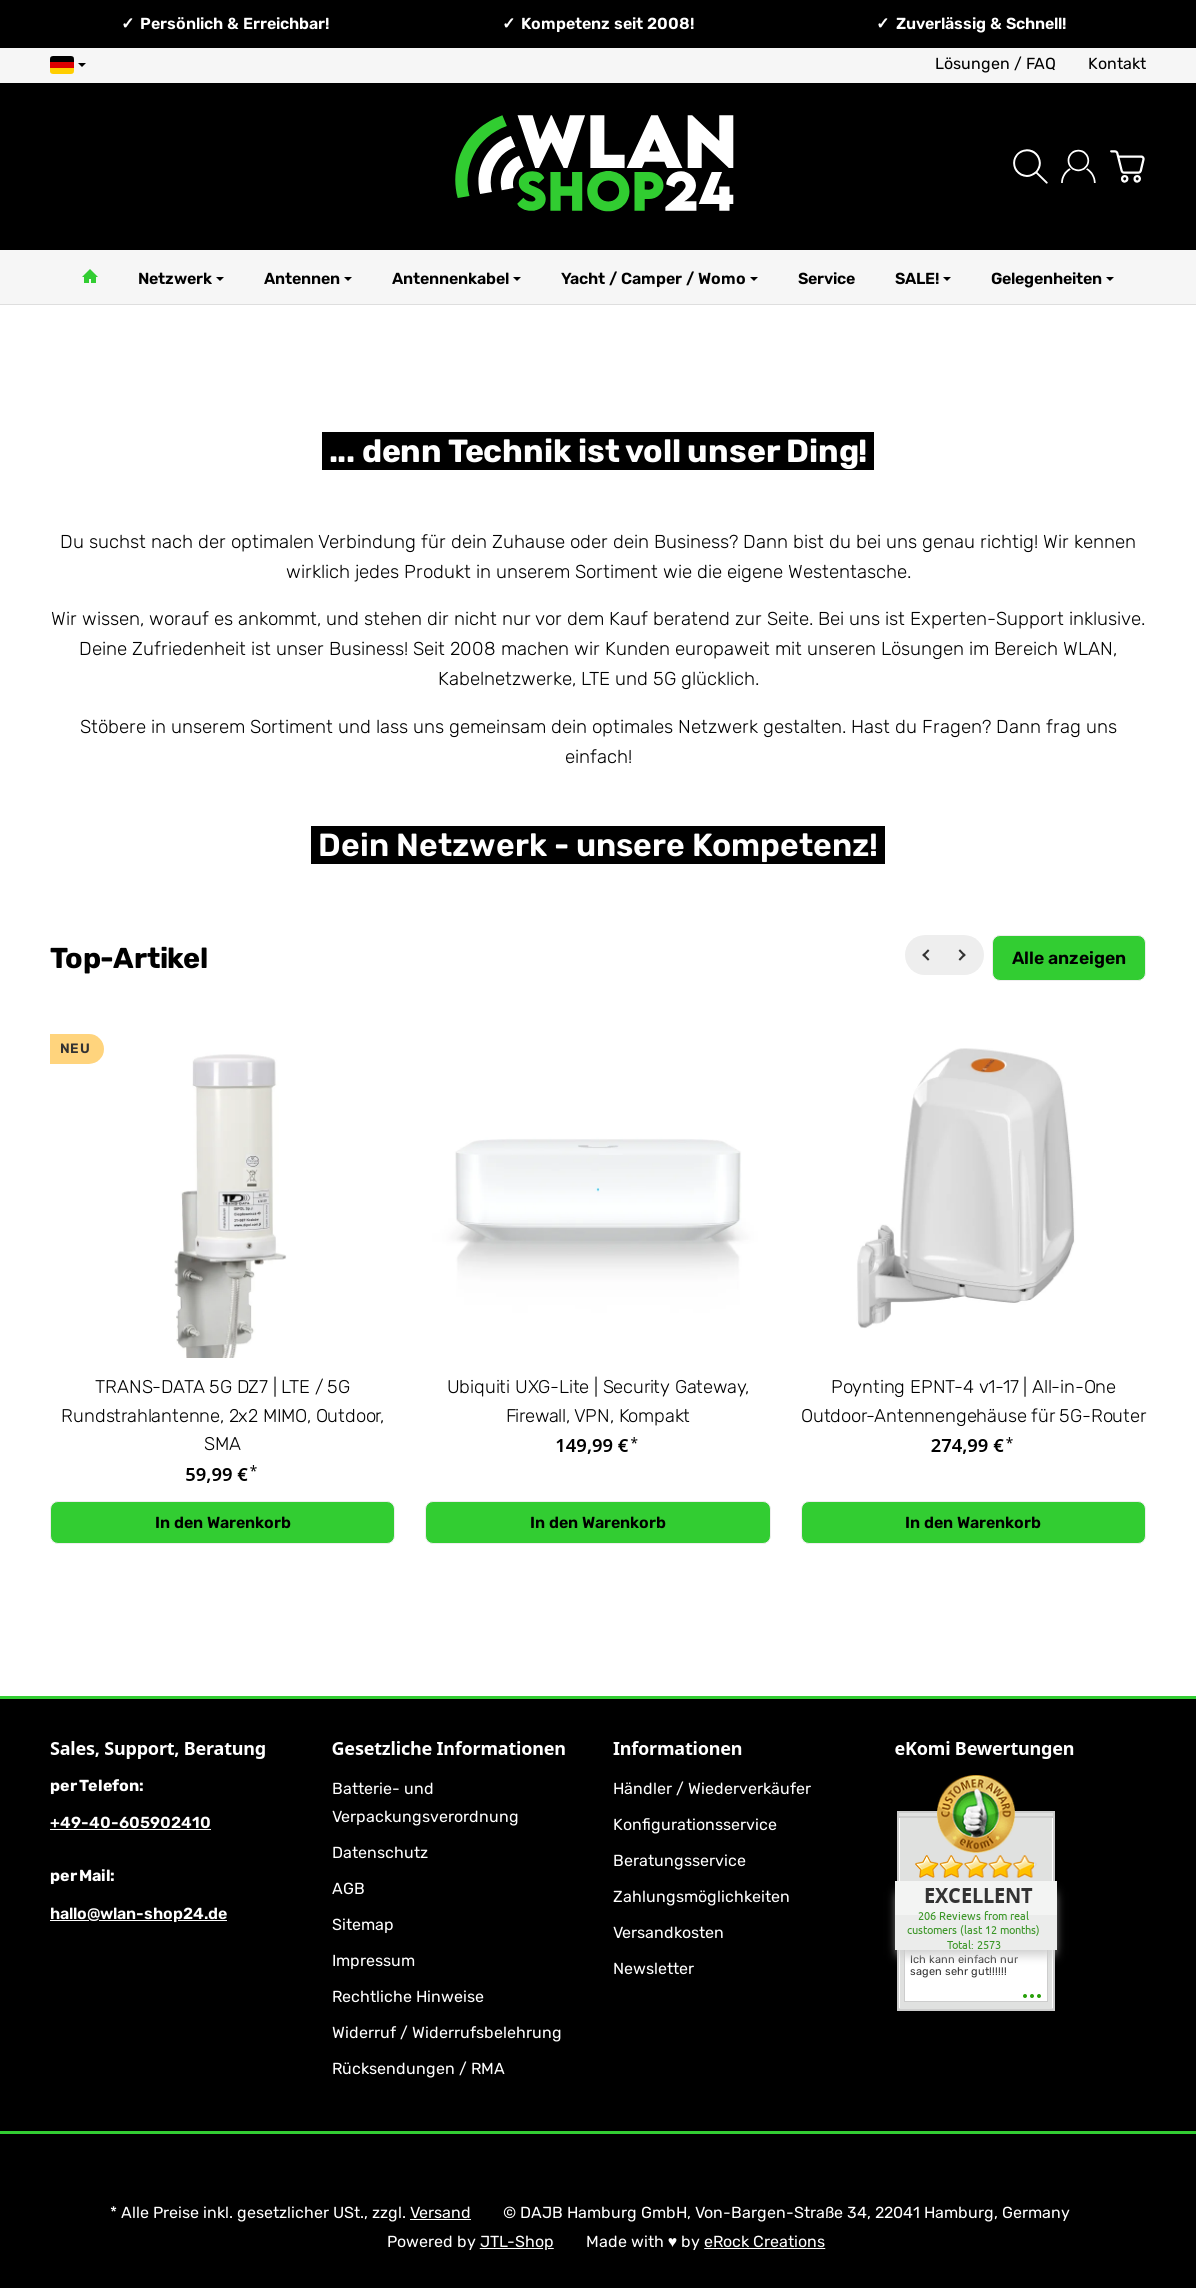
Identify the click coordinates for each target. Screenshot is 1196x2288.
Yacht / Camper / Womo (659, 278)
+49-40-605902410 (130, 1822)
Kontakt (1117, 63)
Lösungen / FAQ (995, 63)
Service (826, 278)
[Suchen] (1030, 166)
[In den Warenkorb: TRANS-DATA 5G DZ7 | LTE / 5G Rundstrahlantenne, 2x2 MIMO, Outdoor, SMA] (222, 1523)
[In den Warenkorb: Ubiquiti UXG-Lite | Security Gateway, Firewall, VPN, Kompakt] (597, 1523)
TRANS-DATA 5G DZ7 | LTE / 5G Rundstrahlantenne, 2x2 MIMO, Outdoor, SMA (222, 1416)
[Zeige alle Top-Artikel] (1069, 957)
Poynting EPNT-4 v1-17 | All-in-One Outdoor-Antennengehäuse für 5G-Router (973, 1401)
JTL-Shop (517, 2241)
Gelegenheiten (1052, 278)
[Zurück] (925, 955)
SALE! (923, 278)
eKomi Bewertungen (985, 1749)
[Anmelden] (1078, 166)
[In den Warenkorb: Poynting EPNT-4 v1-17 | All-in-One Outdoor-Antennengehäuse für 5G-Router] (973, 1523)
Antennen (308, 278)
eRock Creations (764, 2241)
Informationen (677, 1749)
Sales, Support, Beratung (158, 1749)
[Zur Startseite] (598, 166)
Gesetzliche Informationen (449, 1749)
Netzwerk (181, 278)
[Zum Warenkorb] (1127, 166)
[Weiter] (964, 955)
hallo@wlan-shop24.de (138, 1913)
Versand (440, 2212)
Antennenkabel (456, 278)
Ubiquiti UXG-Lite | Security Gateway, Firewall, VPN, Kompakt (598, 1401)
